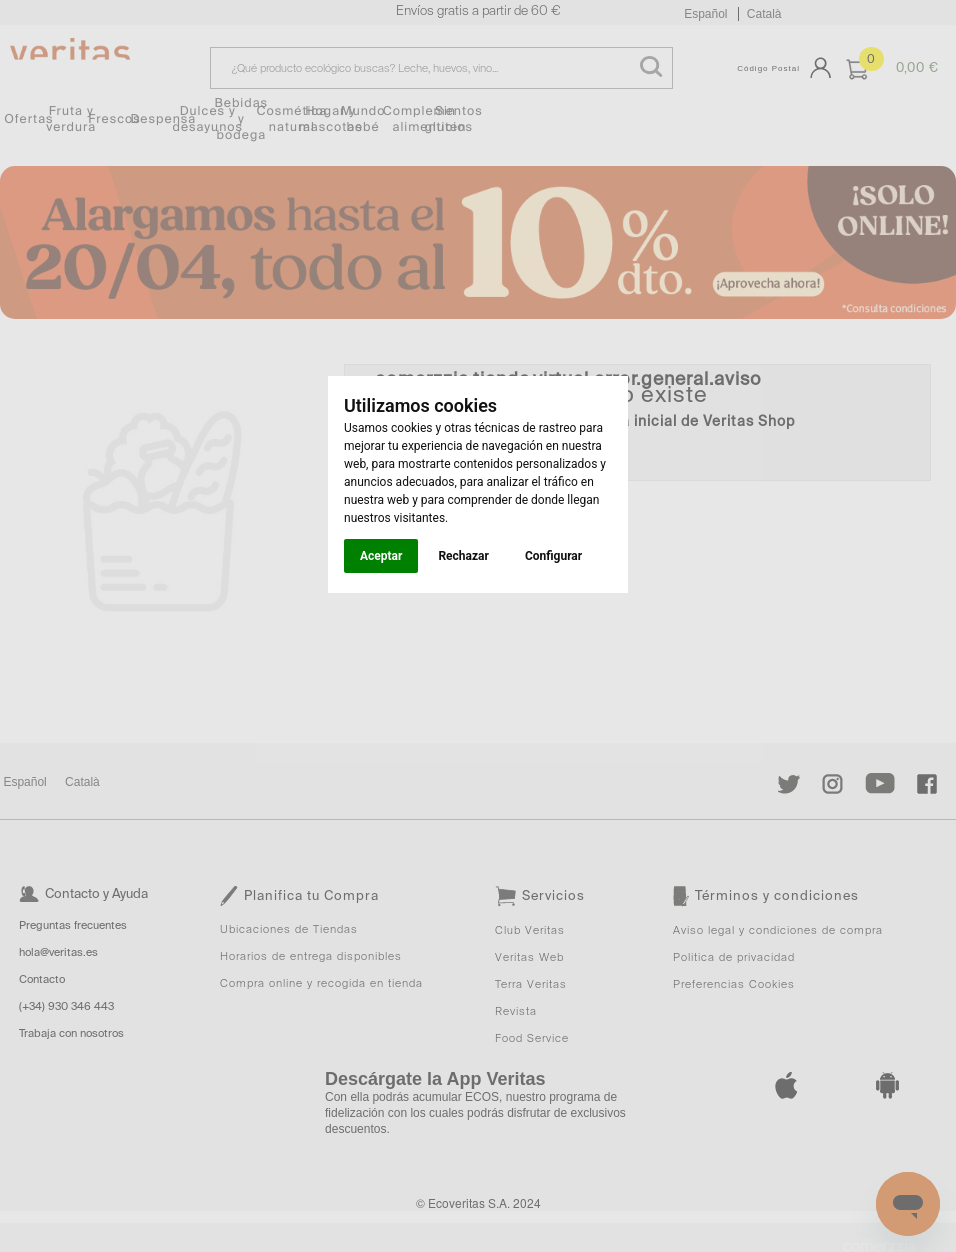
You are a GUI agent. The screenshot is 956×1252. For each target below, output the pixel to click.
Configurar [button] (553, 556)
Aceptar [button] (381, 556)
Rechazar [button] (463, 556)
